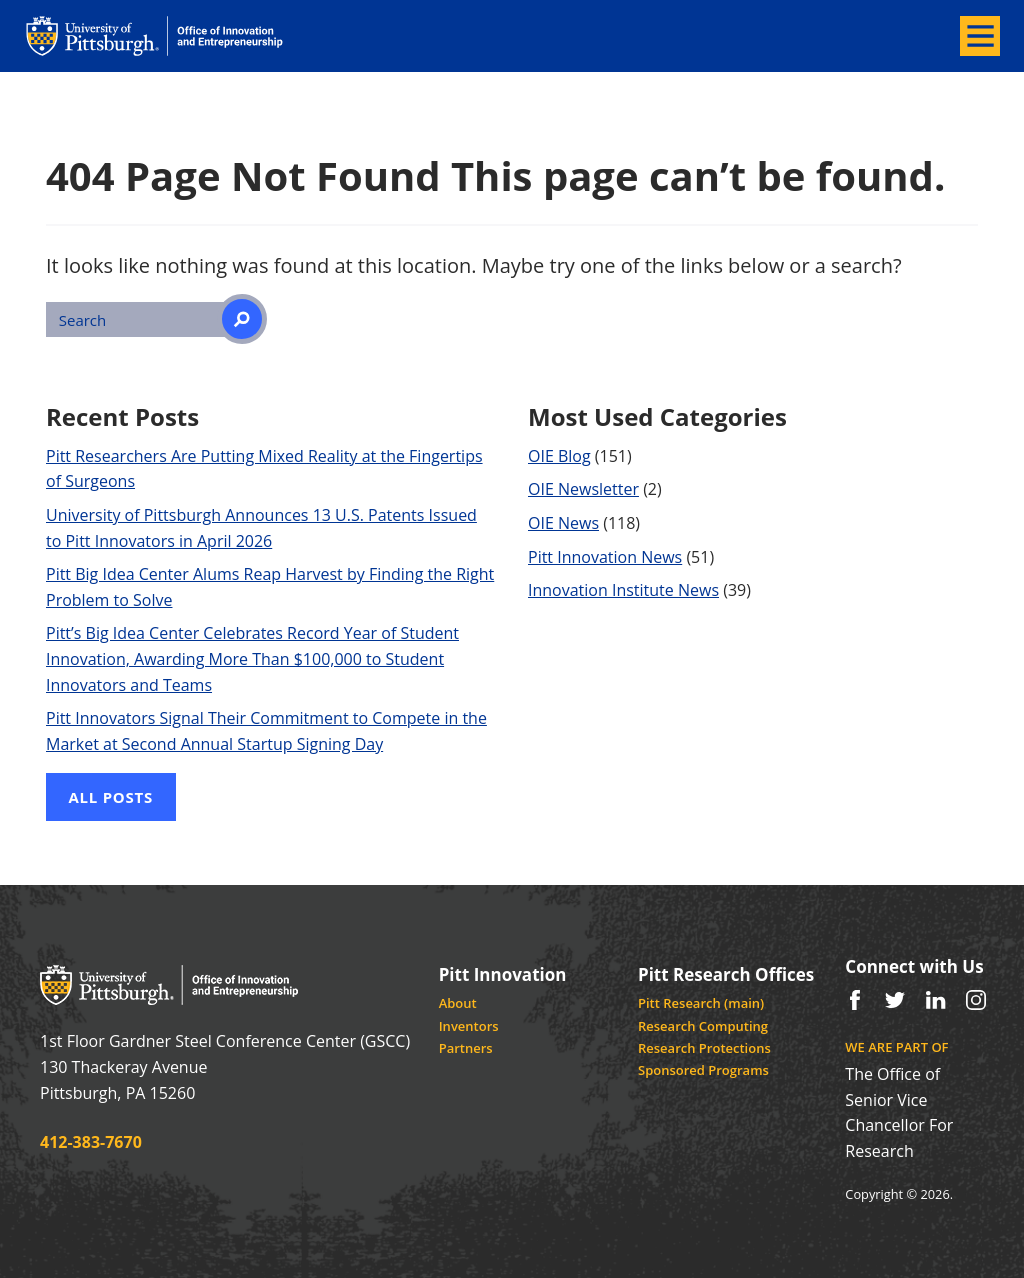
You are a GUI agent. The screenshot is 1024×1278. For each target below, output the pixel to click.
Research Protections (704, 1048)
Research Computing (703, 1026)
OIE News (563, 523)
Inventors (469, 1026)
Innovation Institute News (623, 590)
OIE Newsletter (583, 489)
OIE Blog (559, 456)
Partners (466, 1048)
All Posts (111, 797)
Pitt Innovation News (605, 557)
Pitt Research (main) (701, 1003)
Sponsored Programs (703, 1070)
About (458, 1003)
